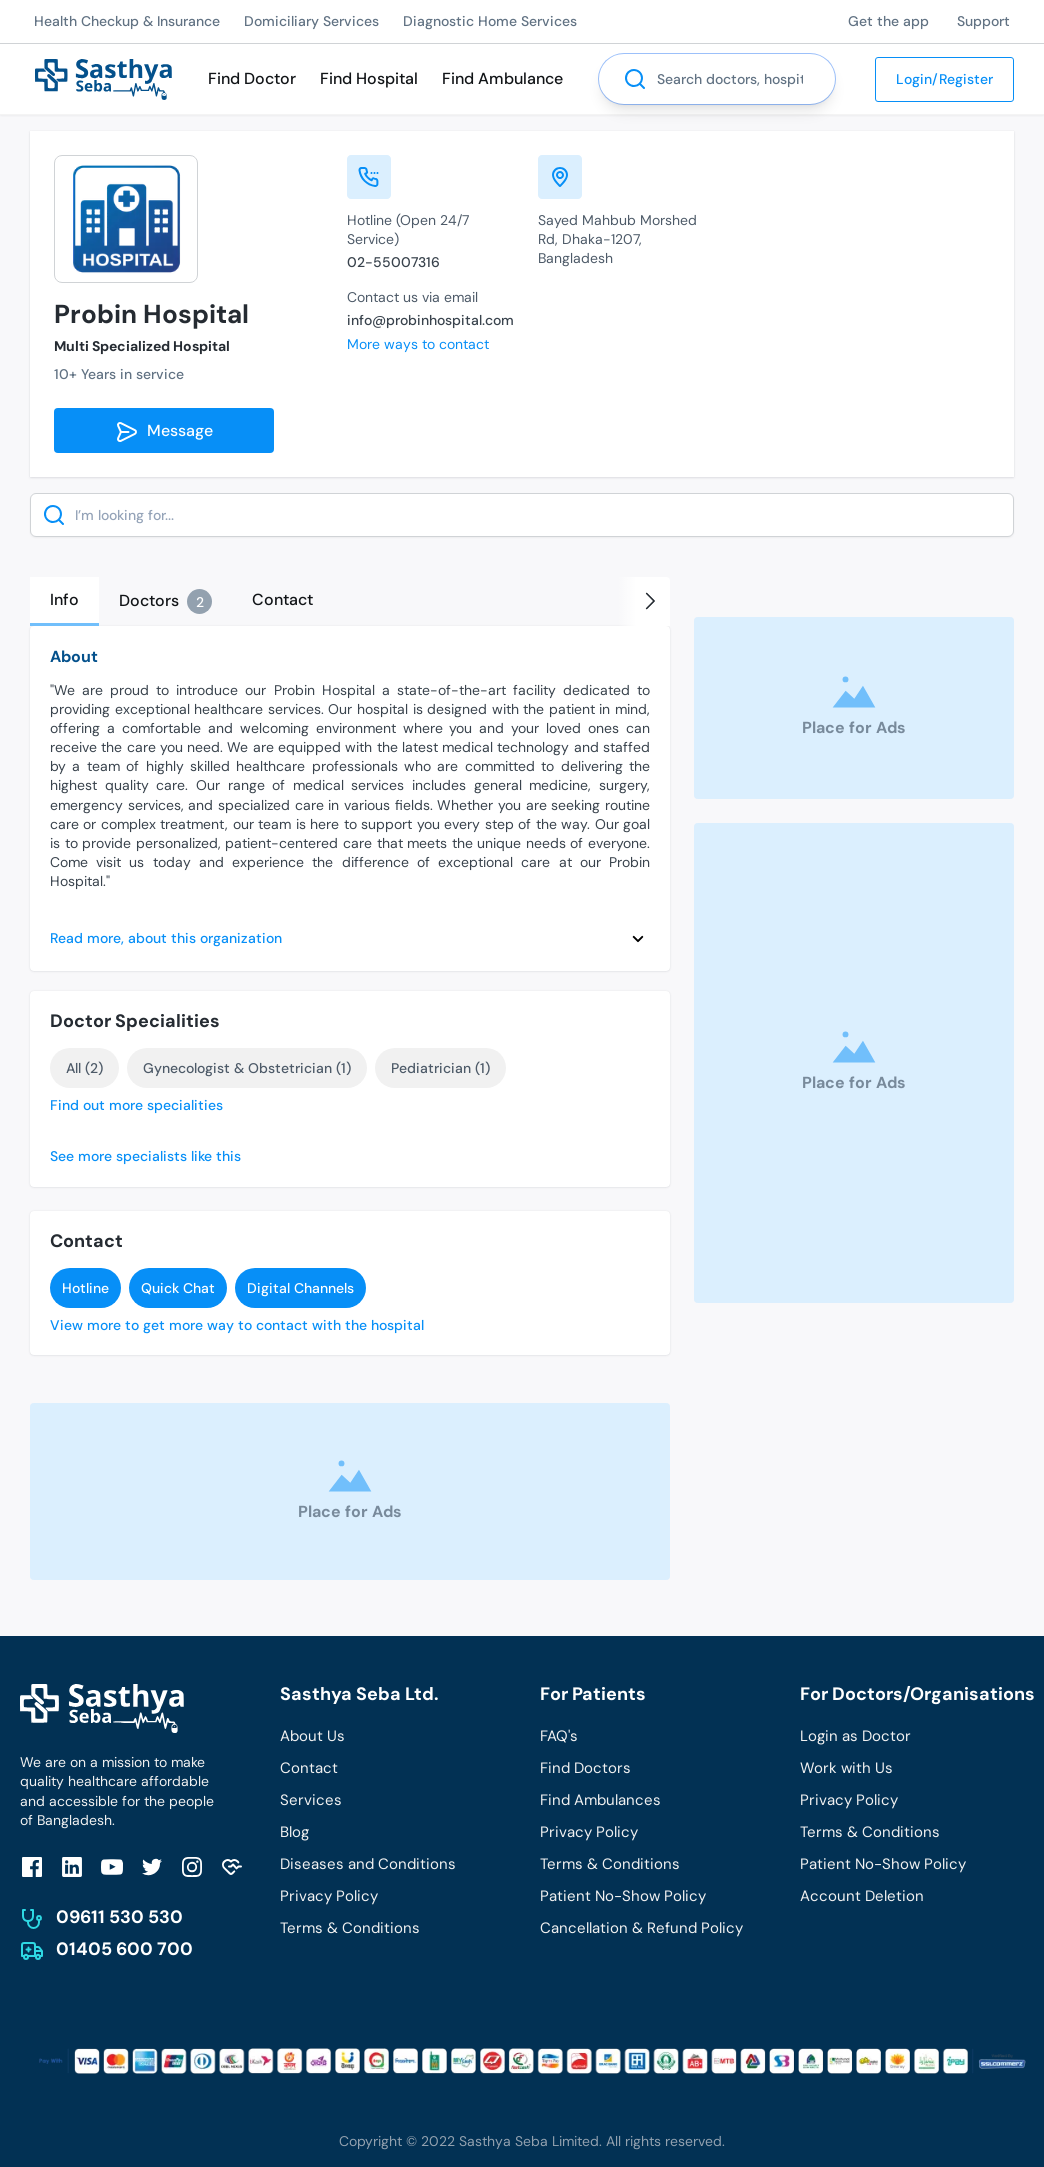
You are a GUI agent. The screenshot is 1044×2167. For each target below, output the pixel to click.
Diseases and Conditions (368, 1864)
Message (164, 432)
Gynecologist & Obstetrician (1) (247, 1068)
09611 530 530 (119, 1917)
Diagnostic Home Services (490, 21)
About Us (312, 1736)
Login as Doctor (855, 1736)
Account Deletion (862, 1896)
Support (983, 21)
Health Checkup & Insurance (127, 21)
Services (311, 1800)
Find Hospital (369, 78)
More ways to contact (418, 344)
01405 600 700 (124, 1949)
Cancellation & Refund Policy (641, 1928)
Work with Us (846, 1768)
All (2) (84, 1068)
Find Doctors (585, 1768)
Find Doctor (252, 78)
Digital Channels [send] (300, 1288)
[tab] (64, 601)
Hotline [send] (85, 1288)
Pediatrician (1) (440, 1068)
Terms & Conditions (350, 1928)
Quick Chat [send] (178, 1288)
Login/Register (944, 79)
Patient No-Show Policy (623, 1896)
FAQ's (559, 1736)
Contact (309, 1768)
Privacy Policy (329, 1896)
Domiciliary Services (311, 21)
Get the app (888, 21)
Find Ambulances (600, 1800)
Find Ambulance (502, 78)
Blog (294, 1832)
